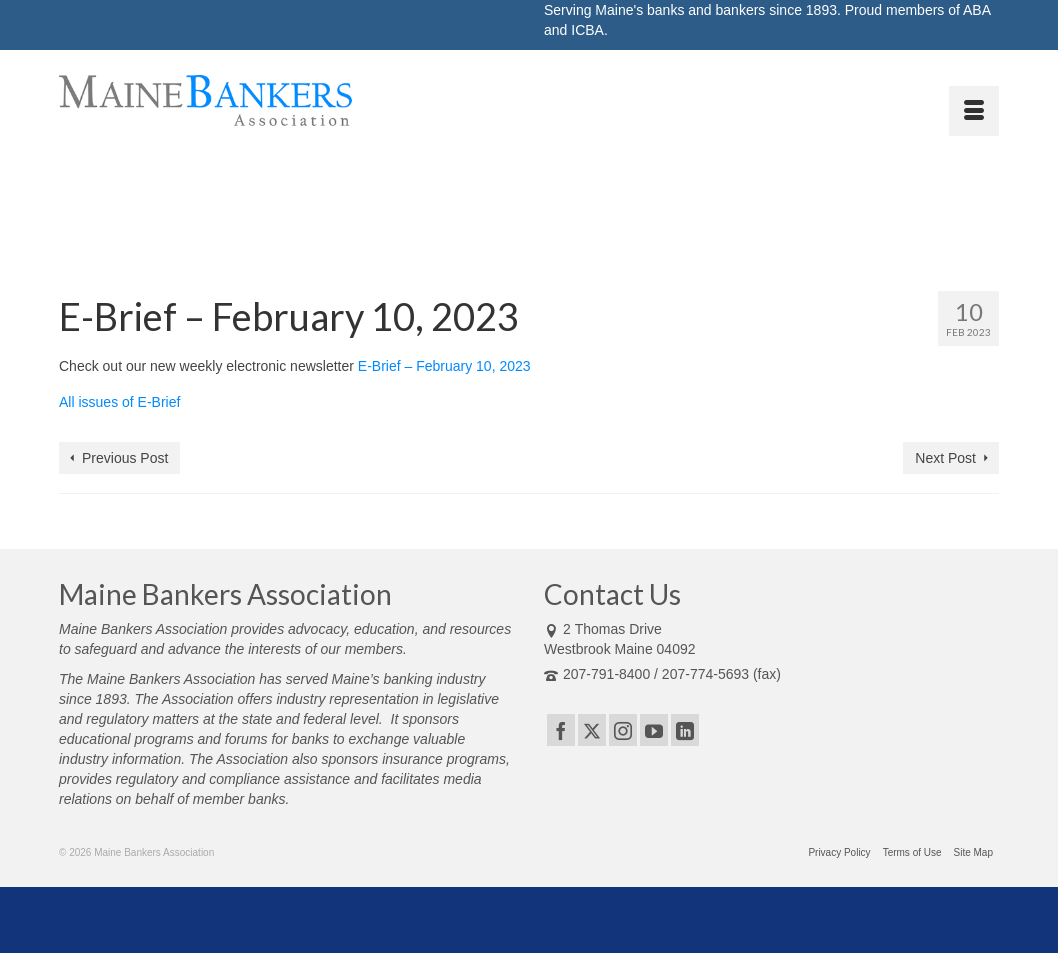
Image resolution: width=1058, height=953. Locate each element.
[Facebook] (561, 729)
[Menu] (974, 111)
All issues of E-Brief (119, 402)
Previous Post (125, 458)
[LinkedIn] (685, 729)
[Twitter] (592, 729)
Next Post (945, 458)
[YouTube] (654, 729)
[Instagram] (623, 729)
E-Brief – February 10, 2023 (444, 366)
